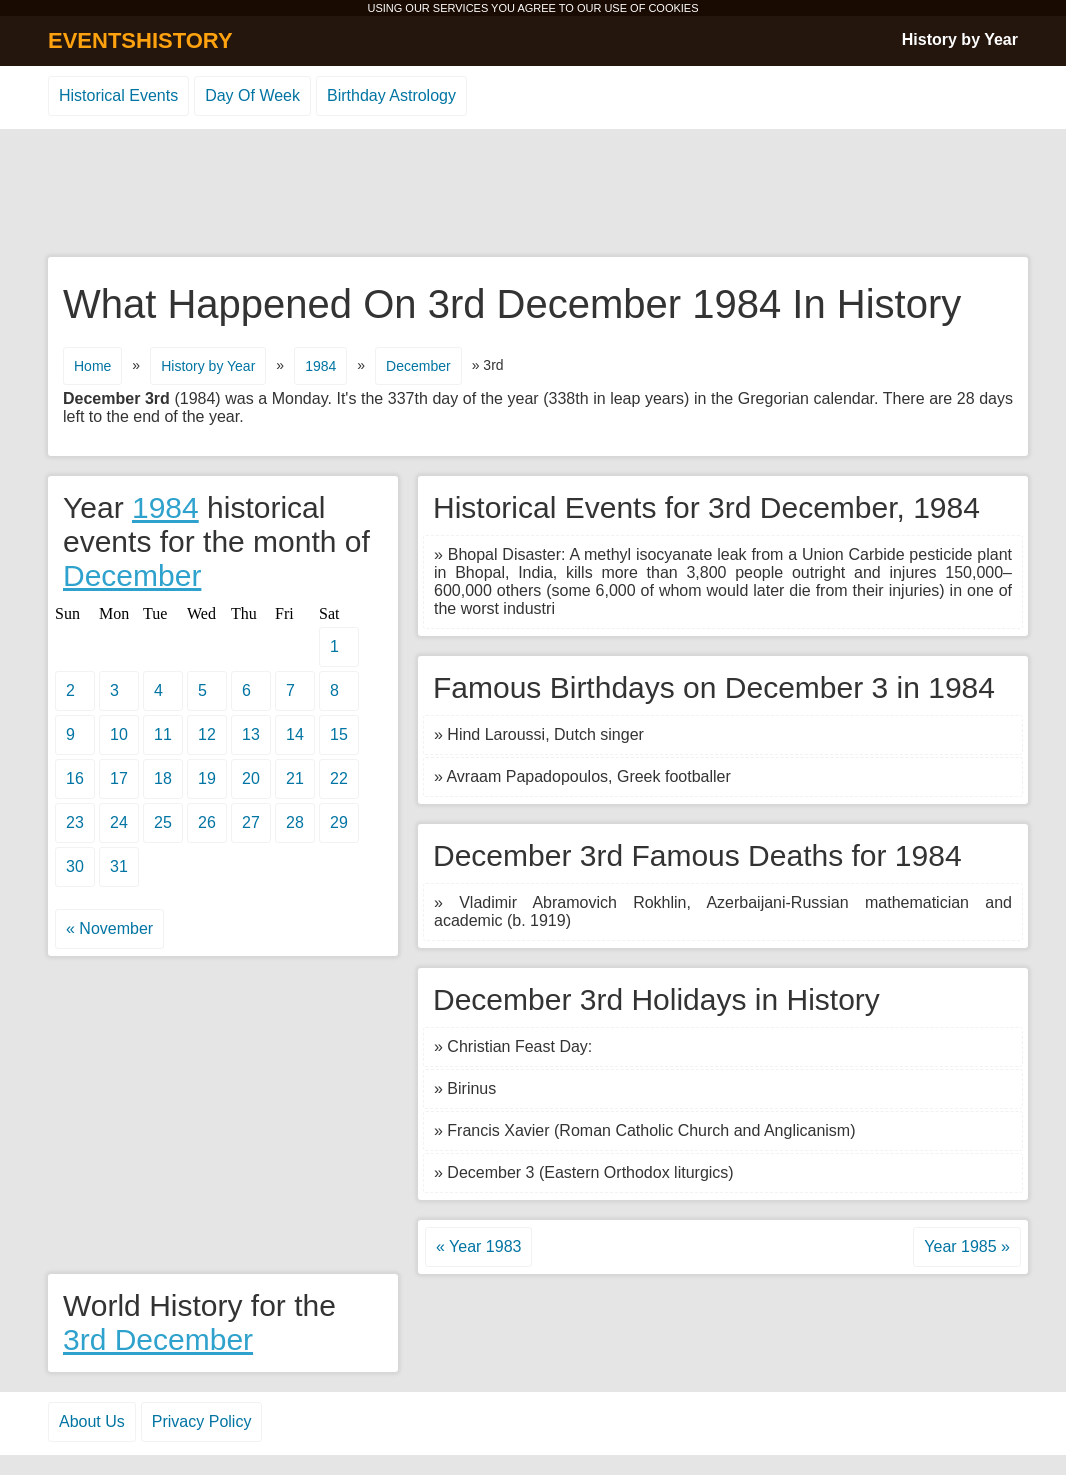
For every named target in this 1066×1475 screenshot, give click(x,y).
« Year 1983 (478, 1246)
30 (75, 866)
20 (251, 778)
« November (109, 928)
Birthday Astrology (391, 95)
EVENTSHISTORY (140, 40)
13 (251, 734)
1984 (320, 366)
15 (339, 734)
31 (119, 866)
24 (119, 822)
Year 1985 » (967, 1246)
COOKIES (673, 8)
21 (295, 778)
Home (92, 366)
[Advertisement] (533, 194)
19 (207, 778)
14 (295, 734)
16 (75, 778)
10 (119, 734)
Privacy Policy (202, 1421)
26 (207, 822)
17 (119, 778)
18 (163, 778)
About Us (92, 1421)
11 (163, 734)
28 (295, 822)
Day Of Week (252, 95)
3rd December (158, 1339)
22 (339, 778)
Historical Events (118, 95)
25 (163, 822)
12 (207, 734)
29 (339, 822)
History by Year (960, 39)
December (418, 366)
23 (75, 822)
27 (251, 822)
